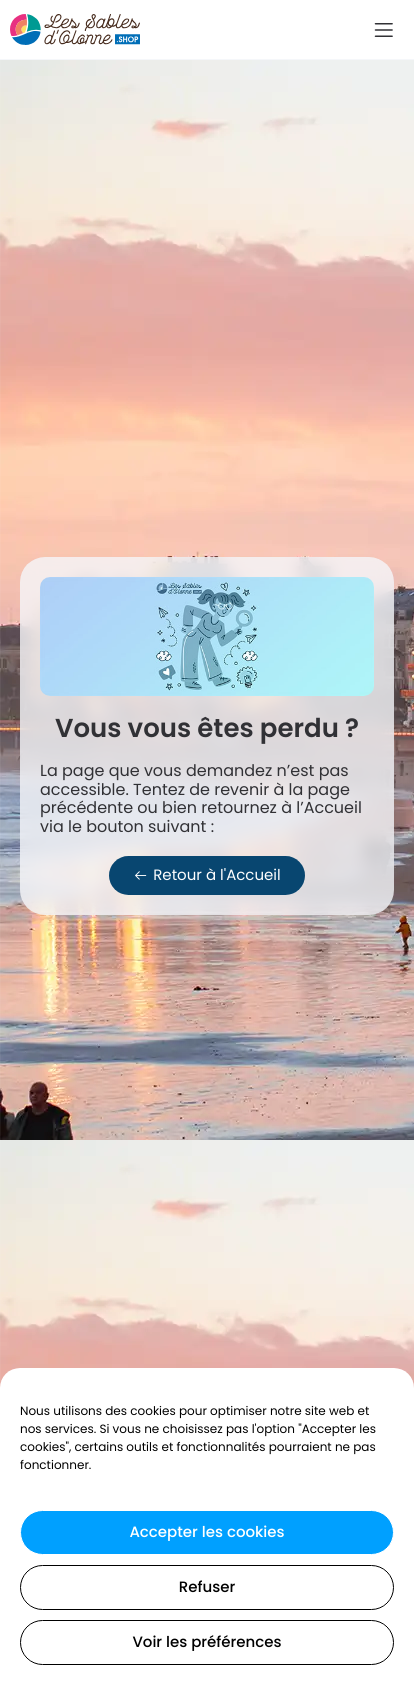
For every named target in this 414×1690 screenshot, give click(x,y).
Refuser (207, 1587)
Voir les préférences (206, 1642)
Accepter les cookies (206, 1532)
